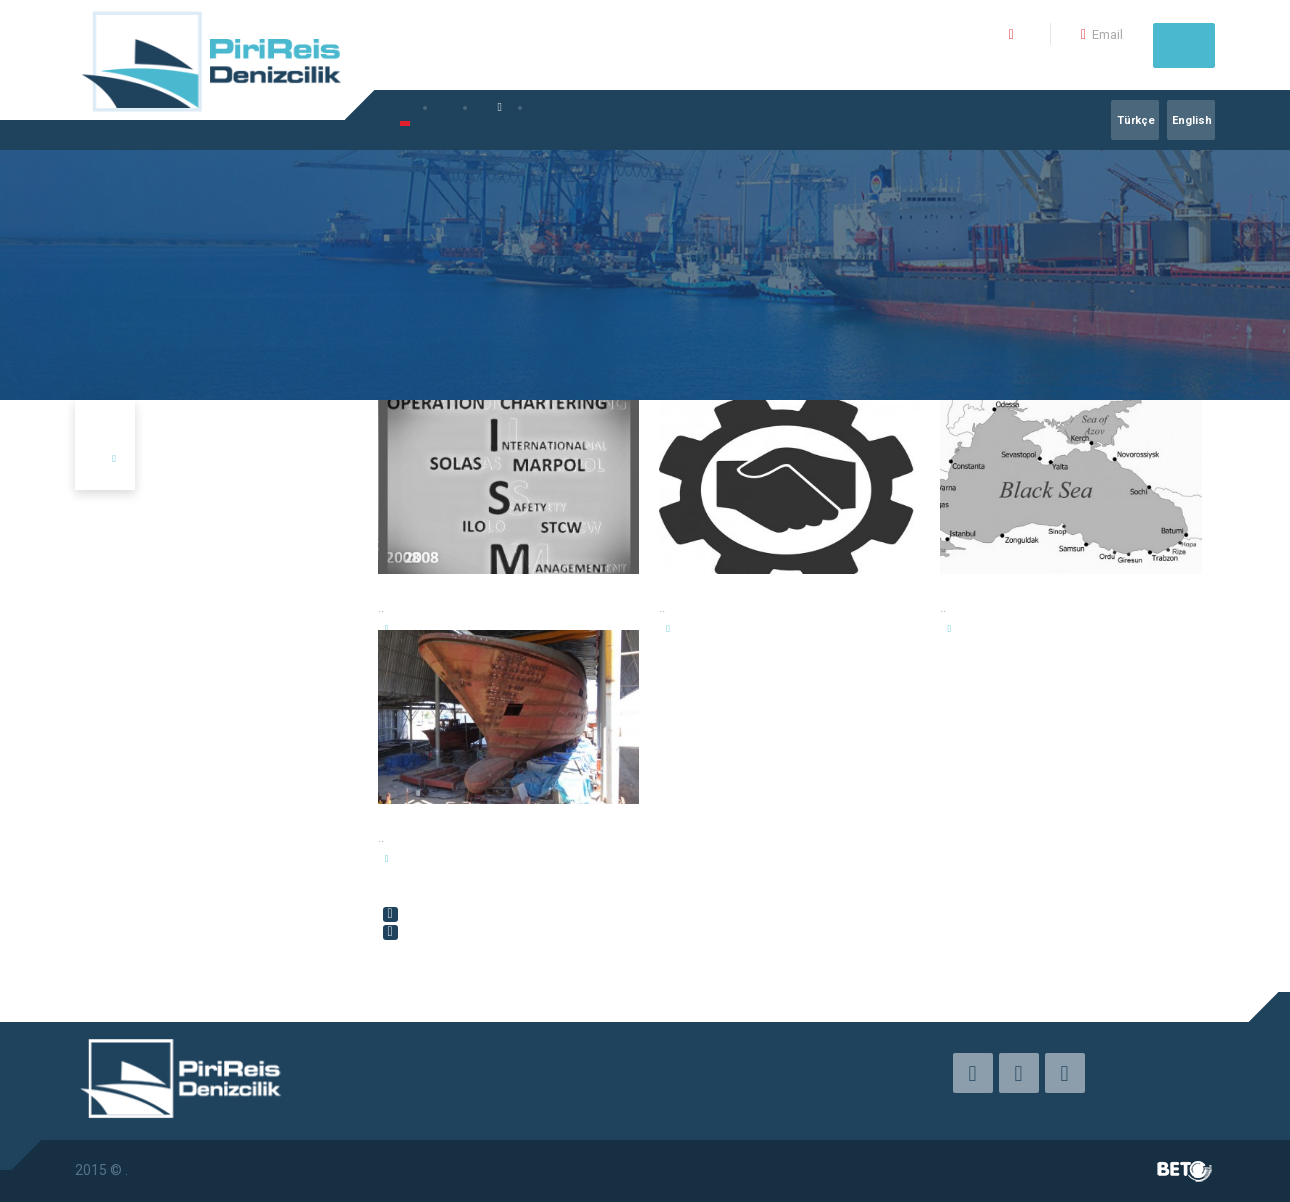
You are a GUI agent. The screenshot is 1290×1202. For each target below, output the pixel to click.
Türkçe (1136, 120)
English (1192, 120)
